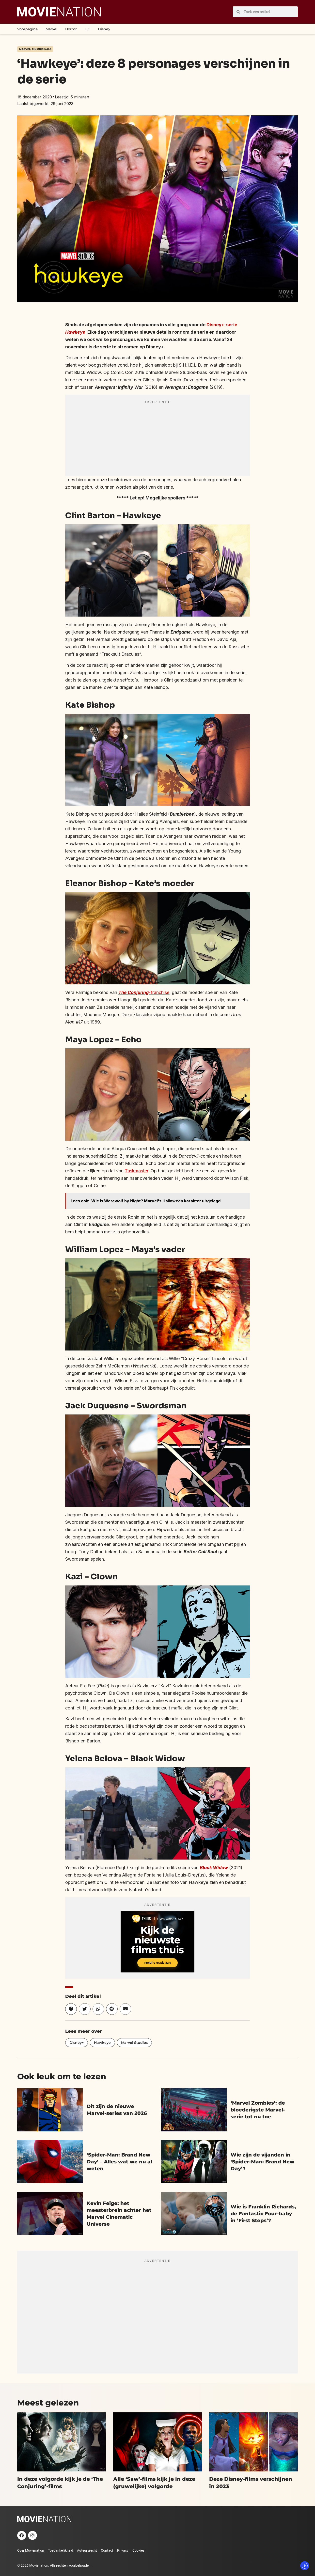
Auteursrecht (87, 2550)
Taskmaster (136, 1170)
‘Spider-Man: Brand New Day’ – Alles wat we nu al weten (119, 2162)
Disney (104, 29)
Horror (71, 29)
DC (87, 29)
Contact (107, 2550)
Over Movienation (30, 2550)
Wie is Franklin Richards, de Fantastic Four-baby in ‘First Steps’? (263, 2213)
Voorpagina (27, 29)
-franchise (143, 992)
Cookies (138, 2550)
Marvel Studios (134, 2042)
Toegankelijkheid (60, 2550)
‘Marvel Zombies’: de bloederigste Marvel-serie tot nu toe (258, 2110)
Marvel (51, 29)
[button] (71, 2009)
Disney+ (76, 2042)
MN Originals (41, 49)
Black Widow (214, 1867)
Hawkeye (102, 2042)
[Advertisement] (157, 439)
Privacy (122, 2550)
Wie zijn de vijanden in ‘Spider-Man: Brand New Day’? (262, 2162)
